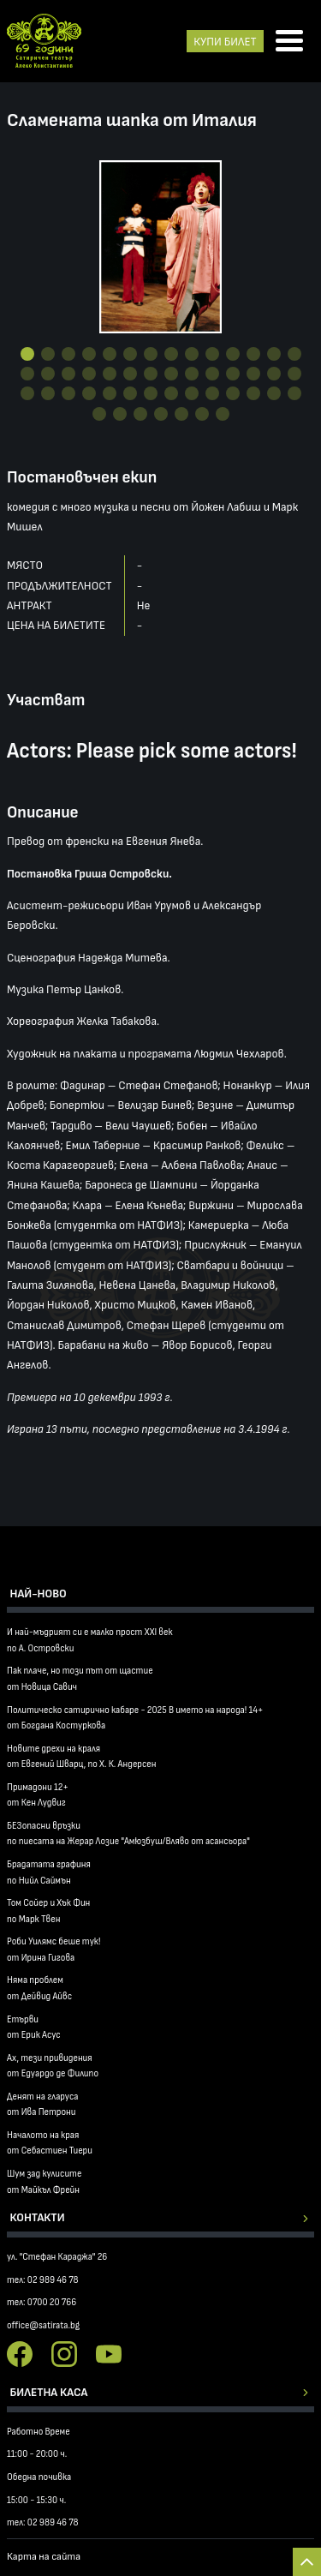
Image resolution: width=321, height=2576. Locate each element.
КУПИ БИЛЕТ (224, 41)
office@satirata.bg (43, 2325)
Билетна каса (49, 2392)
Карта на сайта (43, 2556)
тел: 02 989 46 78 (43, 2279)
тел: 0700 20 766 (41, 2302)
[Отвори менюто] (289, 41)
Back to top (307, 2562)
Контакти (37, 2217)
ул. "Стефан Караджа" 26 (57, 2256)
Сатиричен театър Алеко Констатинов (44, 41)
